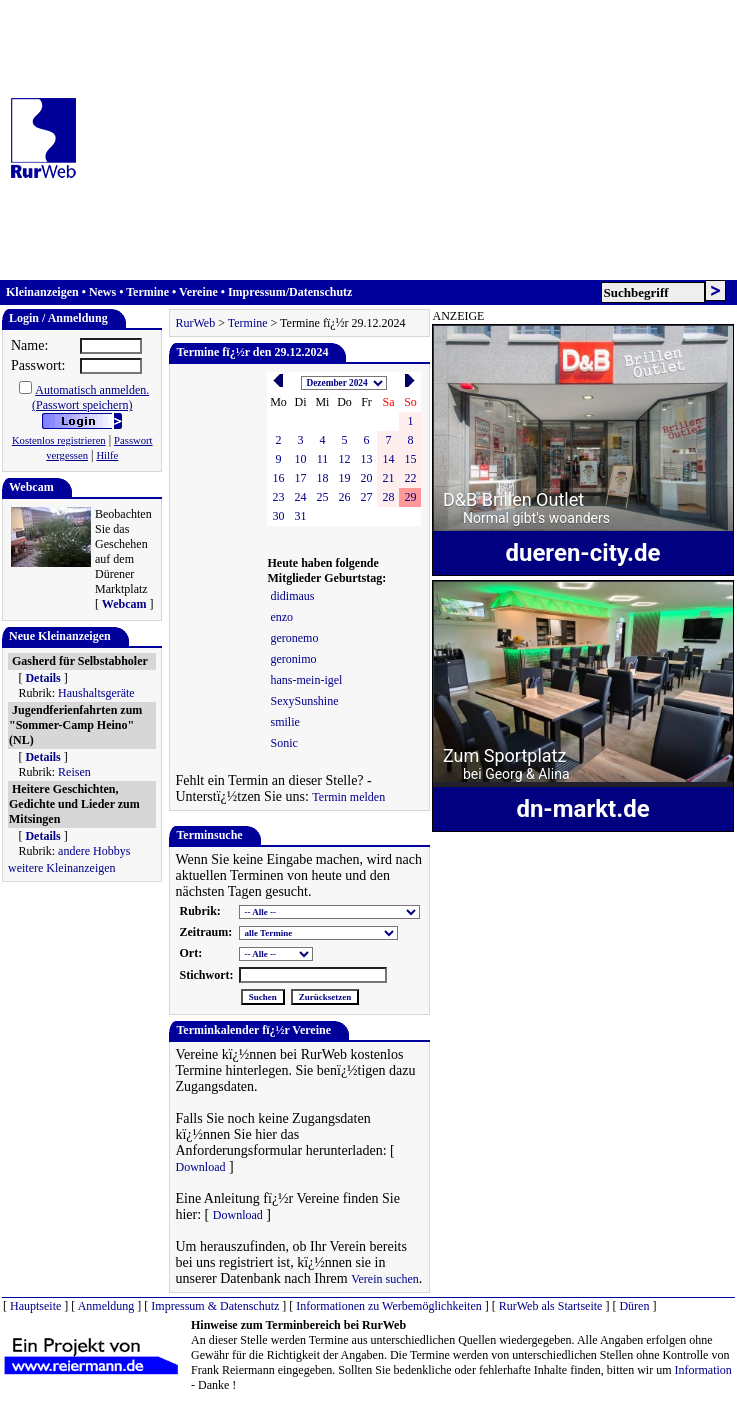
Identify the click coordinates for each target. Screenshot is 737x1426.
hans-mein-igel (306, 680)
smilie (284, 722)
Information (703, 1370)
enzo (281, 617)
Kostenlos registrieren (59, 440)
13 (366, 459)
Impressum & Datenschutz (215, 1306)
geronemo (294, 638)
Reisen (74, 772)
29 (410, 497)
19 (344, 478)
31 (300, 516)
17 (300, 478)
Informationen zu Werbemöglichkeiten (388, 1306)
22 (410, 478)
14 (388, 459)
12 (344, 459)
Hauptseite (35, 1306)
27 (366, 497)
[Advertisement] (347, 140)
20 (366, 478)
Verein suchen (385, 1279)
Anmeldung (106, 1306)
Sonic (283, 743)
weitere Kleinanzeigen (62, 868)
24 (300, 497)
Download (200, 1167)
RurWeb (195, 323)
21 (388, 478)
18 (322, 478)
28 (388, 497)
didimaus (292, 596)
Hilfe (107, 455)
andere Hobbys (94, 851)
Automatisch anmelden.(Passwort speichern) (90, 397)
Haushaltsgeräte (96, 693)
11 (323, 459)
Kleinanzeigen (42, 292)
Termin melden (348, 797)
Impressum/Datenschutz (290, 292)
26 (344, 497)
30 (278, 516)
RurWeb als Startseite (551, 1306)
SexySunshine (304, 701)
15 (410, 459)
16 (278, 478)
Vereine (198, 292)
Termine (147, 292)
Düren (634, 1306)
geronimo (293, 659)
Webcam (124, 604)
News (102, 292)
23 (278, 497)
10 (300, 459)
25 (322, 497)
